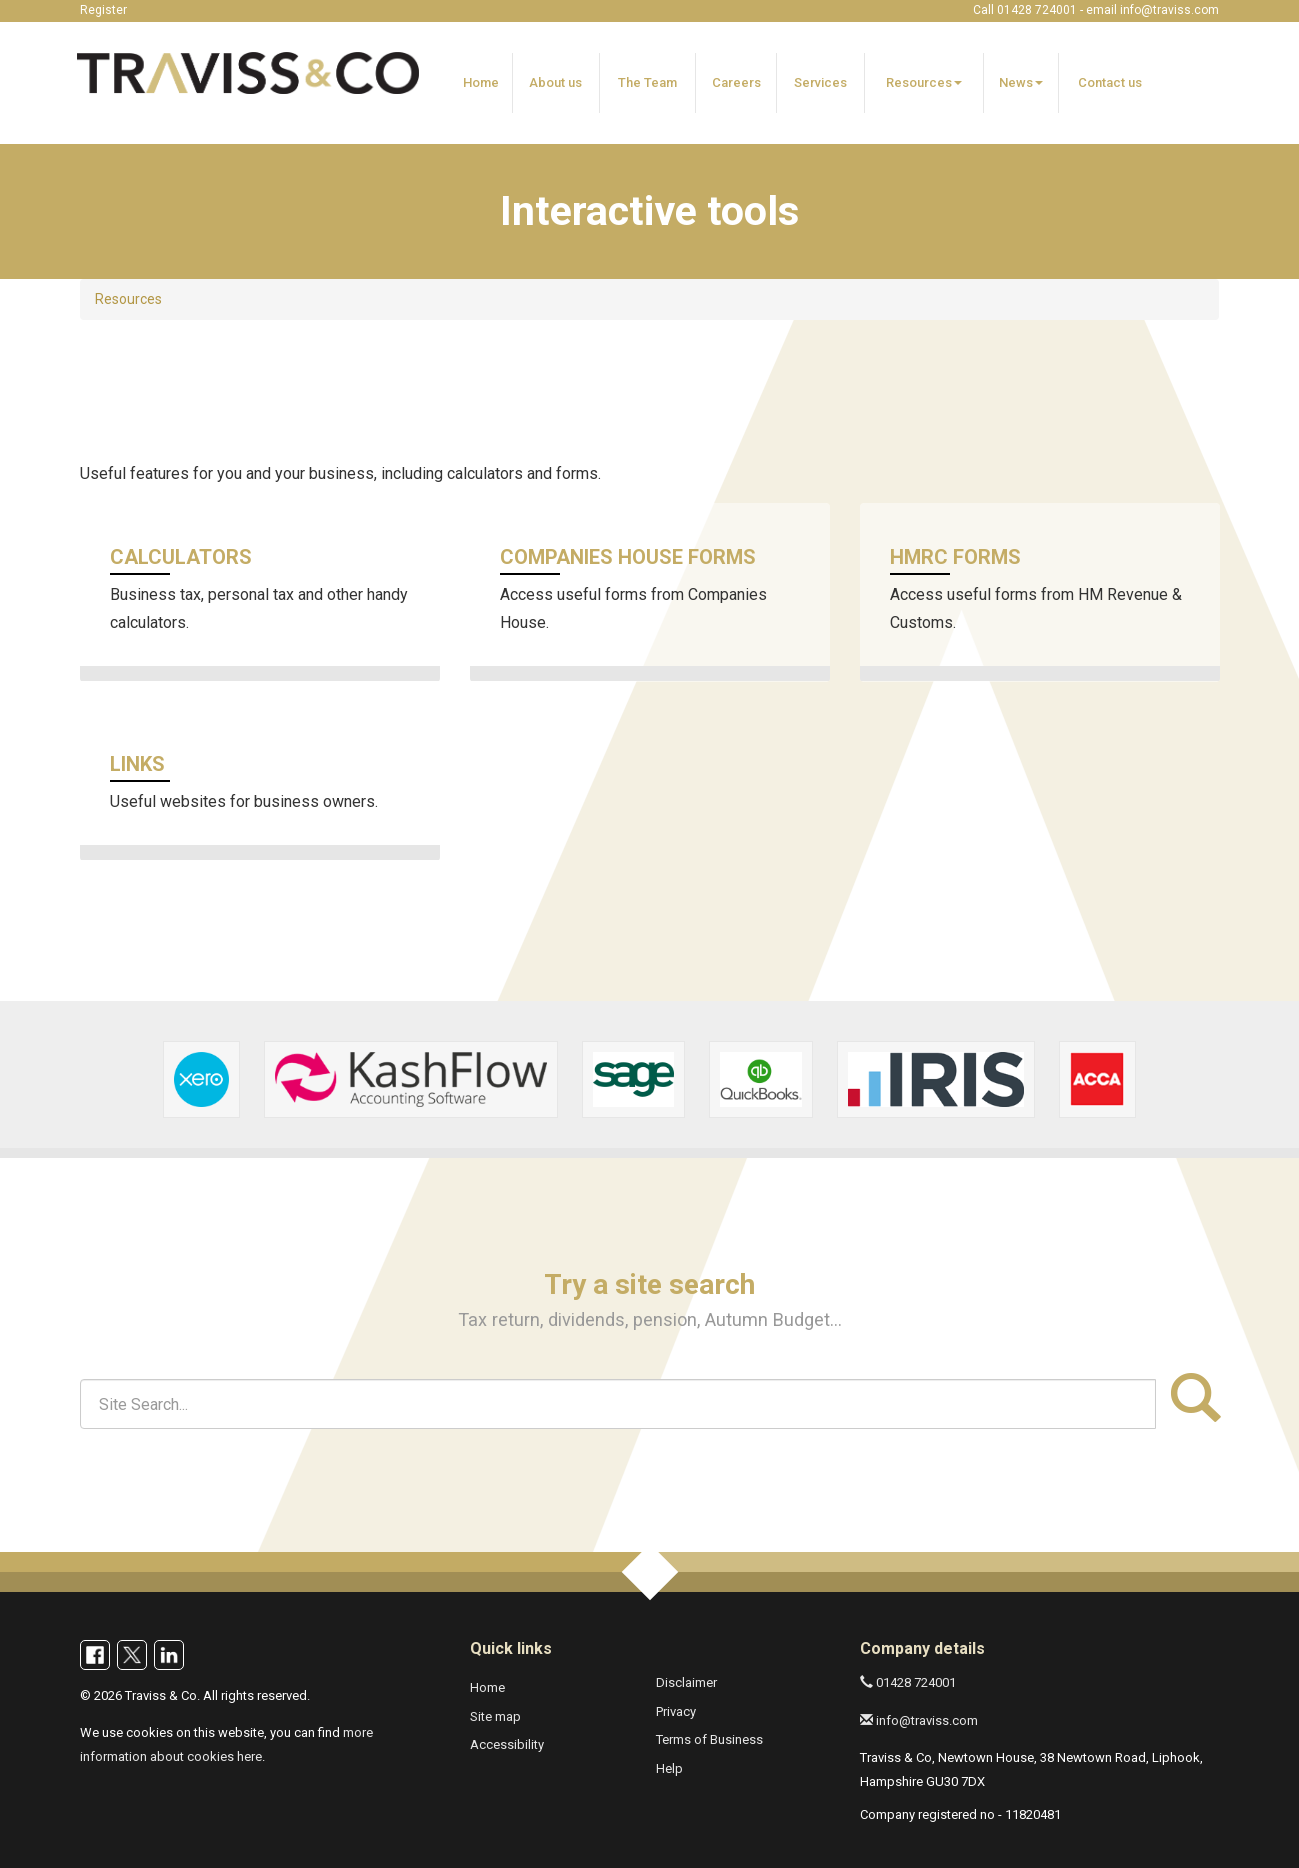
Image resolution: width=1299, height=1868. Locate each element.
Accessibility (507, 1744)
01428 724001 (908, 1682)
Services (820, 82)
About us (555, 82)
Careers (736, 82)
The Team (647, 82)
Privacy (676, 1711)
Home (481, 82)
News (1021, 82)
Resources (924, 82)
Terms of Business (709, 1739)
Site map (495, 1716)
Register (103, 10)
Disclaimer (686, 1682)
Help (669, 1768)
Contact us (1110, 82)
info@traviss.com (1169, 10)
